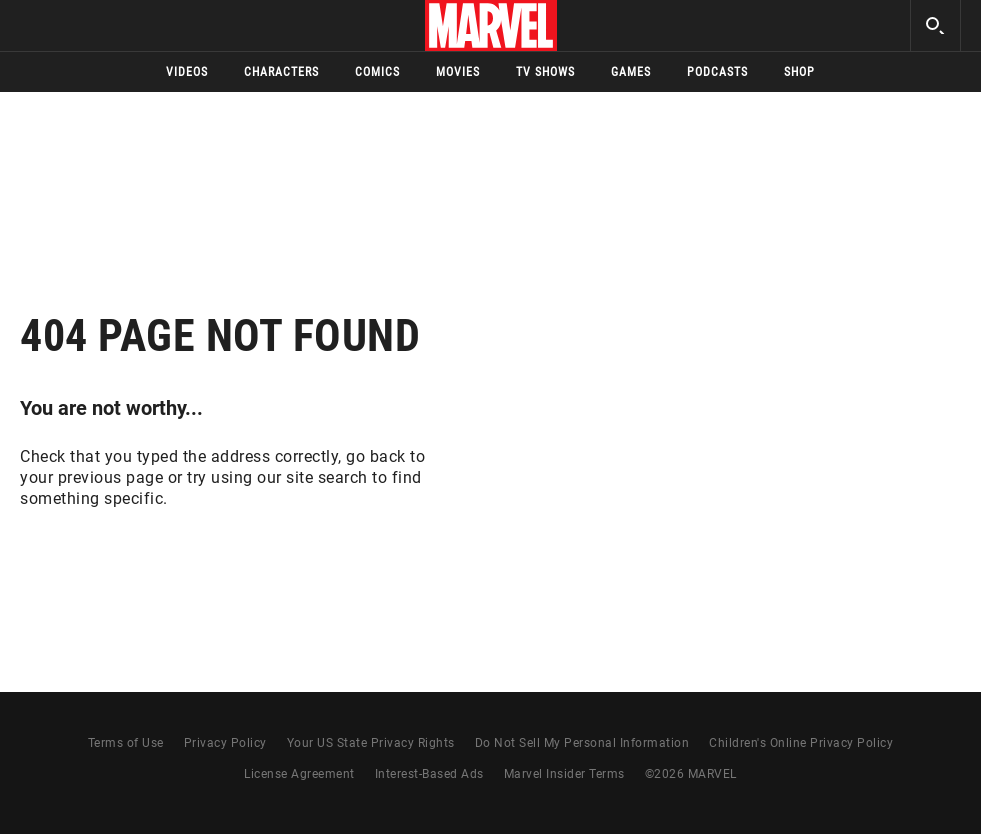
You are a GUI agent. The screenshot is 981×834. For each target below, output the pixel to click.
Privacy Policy (225, 743)
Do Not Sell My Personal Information (582, 743)
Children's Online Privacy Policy (801, 743)
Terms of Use (126, 743)
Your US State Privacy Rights (371, 743)
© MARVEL (691, 774)
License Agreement (299, 774)
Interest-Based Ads (429, 774)
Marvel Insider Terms (564, 774)
